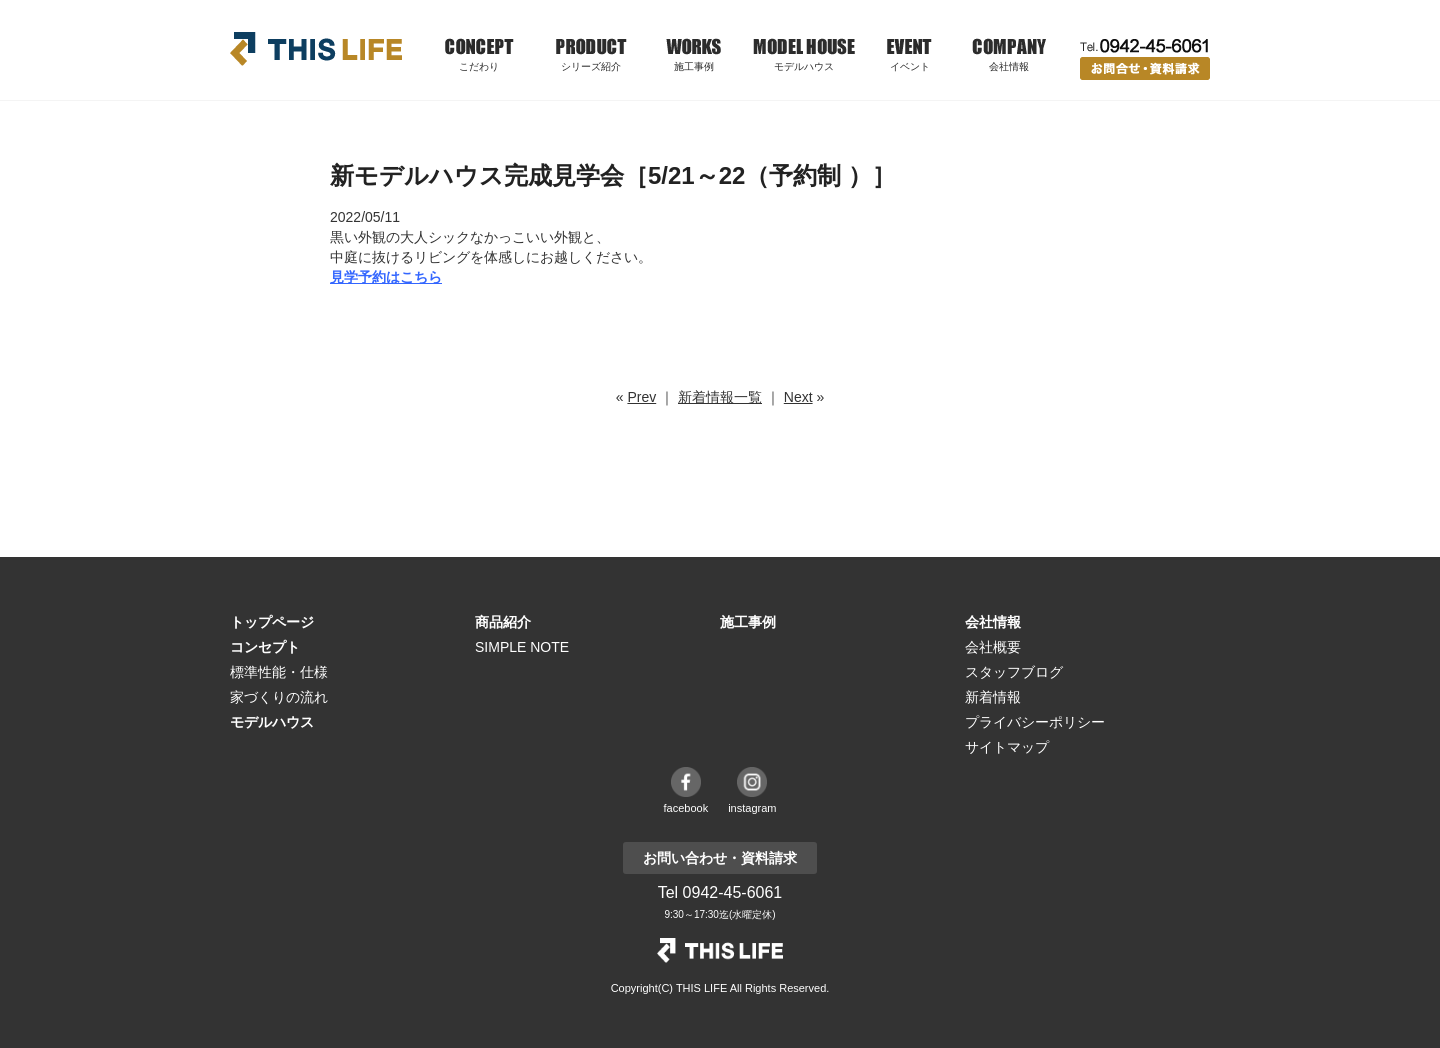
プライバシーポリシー (1035, 722)
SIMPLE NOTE (522, 647)
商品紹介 (503, 622)
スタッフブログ (1014, 672)
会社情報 (993, 622)
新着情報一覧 (720, 397)
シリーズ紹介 (591, 66)
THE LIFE (720, 950)
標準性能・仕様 (279, 672)
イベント (910, 66)
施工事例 (694, 66)
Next (798, 397)
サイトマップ (1007, 747)
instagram (752, 808)
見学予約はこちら (386, 277)
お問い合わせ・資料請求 (1145, 68)
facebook (686, 808)
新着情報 (993, 697)
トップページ (272, 622)
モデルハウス (804, 66)
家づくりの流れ (279, 697)
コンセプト (265, 647)
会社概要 (993, 647)
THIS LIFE (316, 49)
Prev (641, 397)
